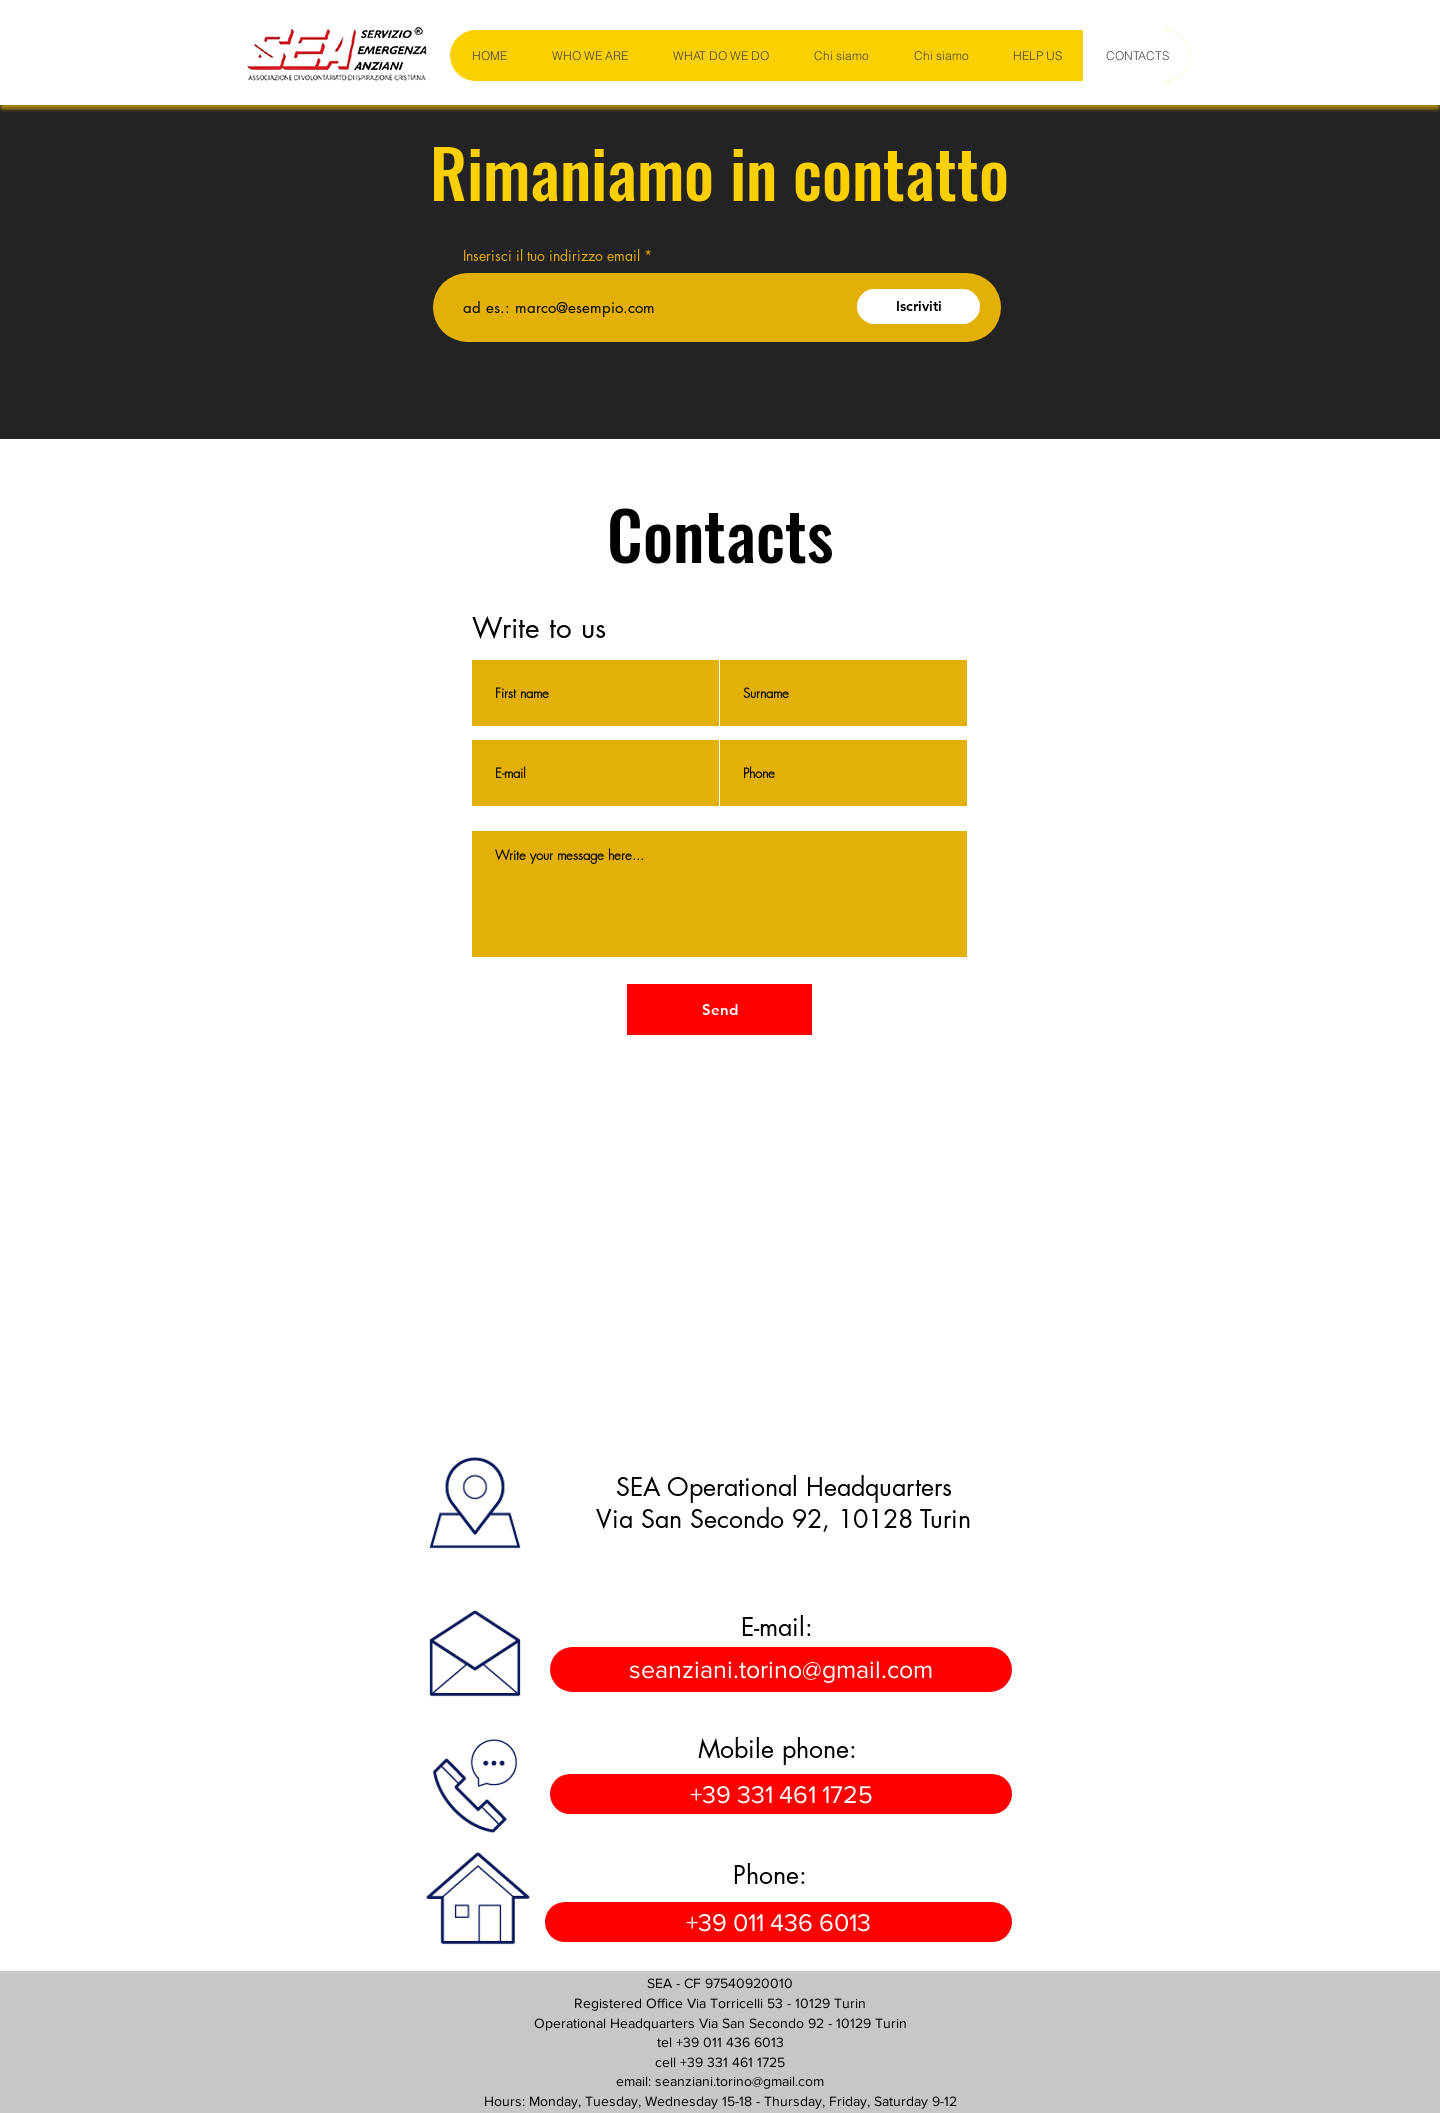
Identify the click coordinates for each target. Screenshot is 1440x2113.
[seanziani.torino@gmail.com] (781, 1669)
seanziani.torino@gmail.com (739, 2081)
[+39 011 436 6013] (778, 1922)
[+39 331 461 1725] (781, 1794)
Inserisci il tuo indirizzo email (551, 256)
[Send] (719, 1009)
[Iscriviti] (918, 306)
